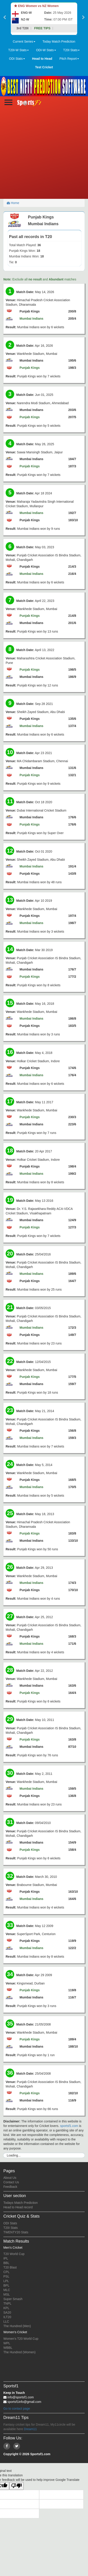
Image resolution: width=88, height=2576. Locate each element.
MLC (6, 2290)
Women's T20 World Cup (20, 2338)
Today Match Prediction (59, 41)
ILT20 (7, 2317)
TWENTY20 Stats (15, 2232)
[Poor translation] (16, 2486)
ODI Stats (10, 2223)
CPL (6, 2272)
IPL (5, 2258)
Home (13, 203)
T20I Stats (10, 2228)
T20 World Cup (14, 2254)
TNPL (7, 2303)
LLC (6, 2321)
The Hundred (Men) (17, 2326)
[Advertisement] (42, 154)
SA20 (7, 2312)
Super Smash (13, 2299)
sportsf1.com (69, 2126)
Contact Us (11, 2182)
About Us (9, 2177)
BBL (6, 2263)
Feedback (10, 2186)
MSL (6, 2294)
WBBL (7, 2347)
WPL (6, 2343)
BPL (6, 2285)
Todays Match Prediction (20, 2202)
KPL (6, 2308)
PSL (6, 2276)
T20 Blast (10, 2267)
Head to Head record (18, 2207)
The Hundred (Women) (19, 2352)
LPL (6, 2281)
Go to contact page (16, 2408)
